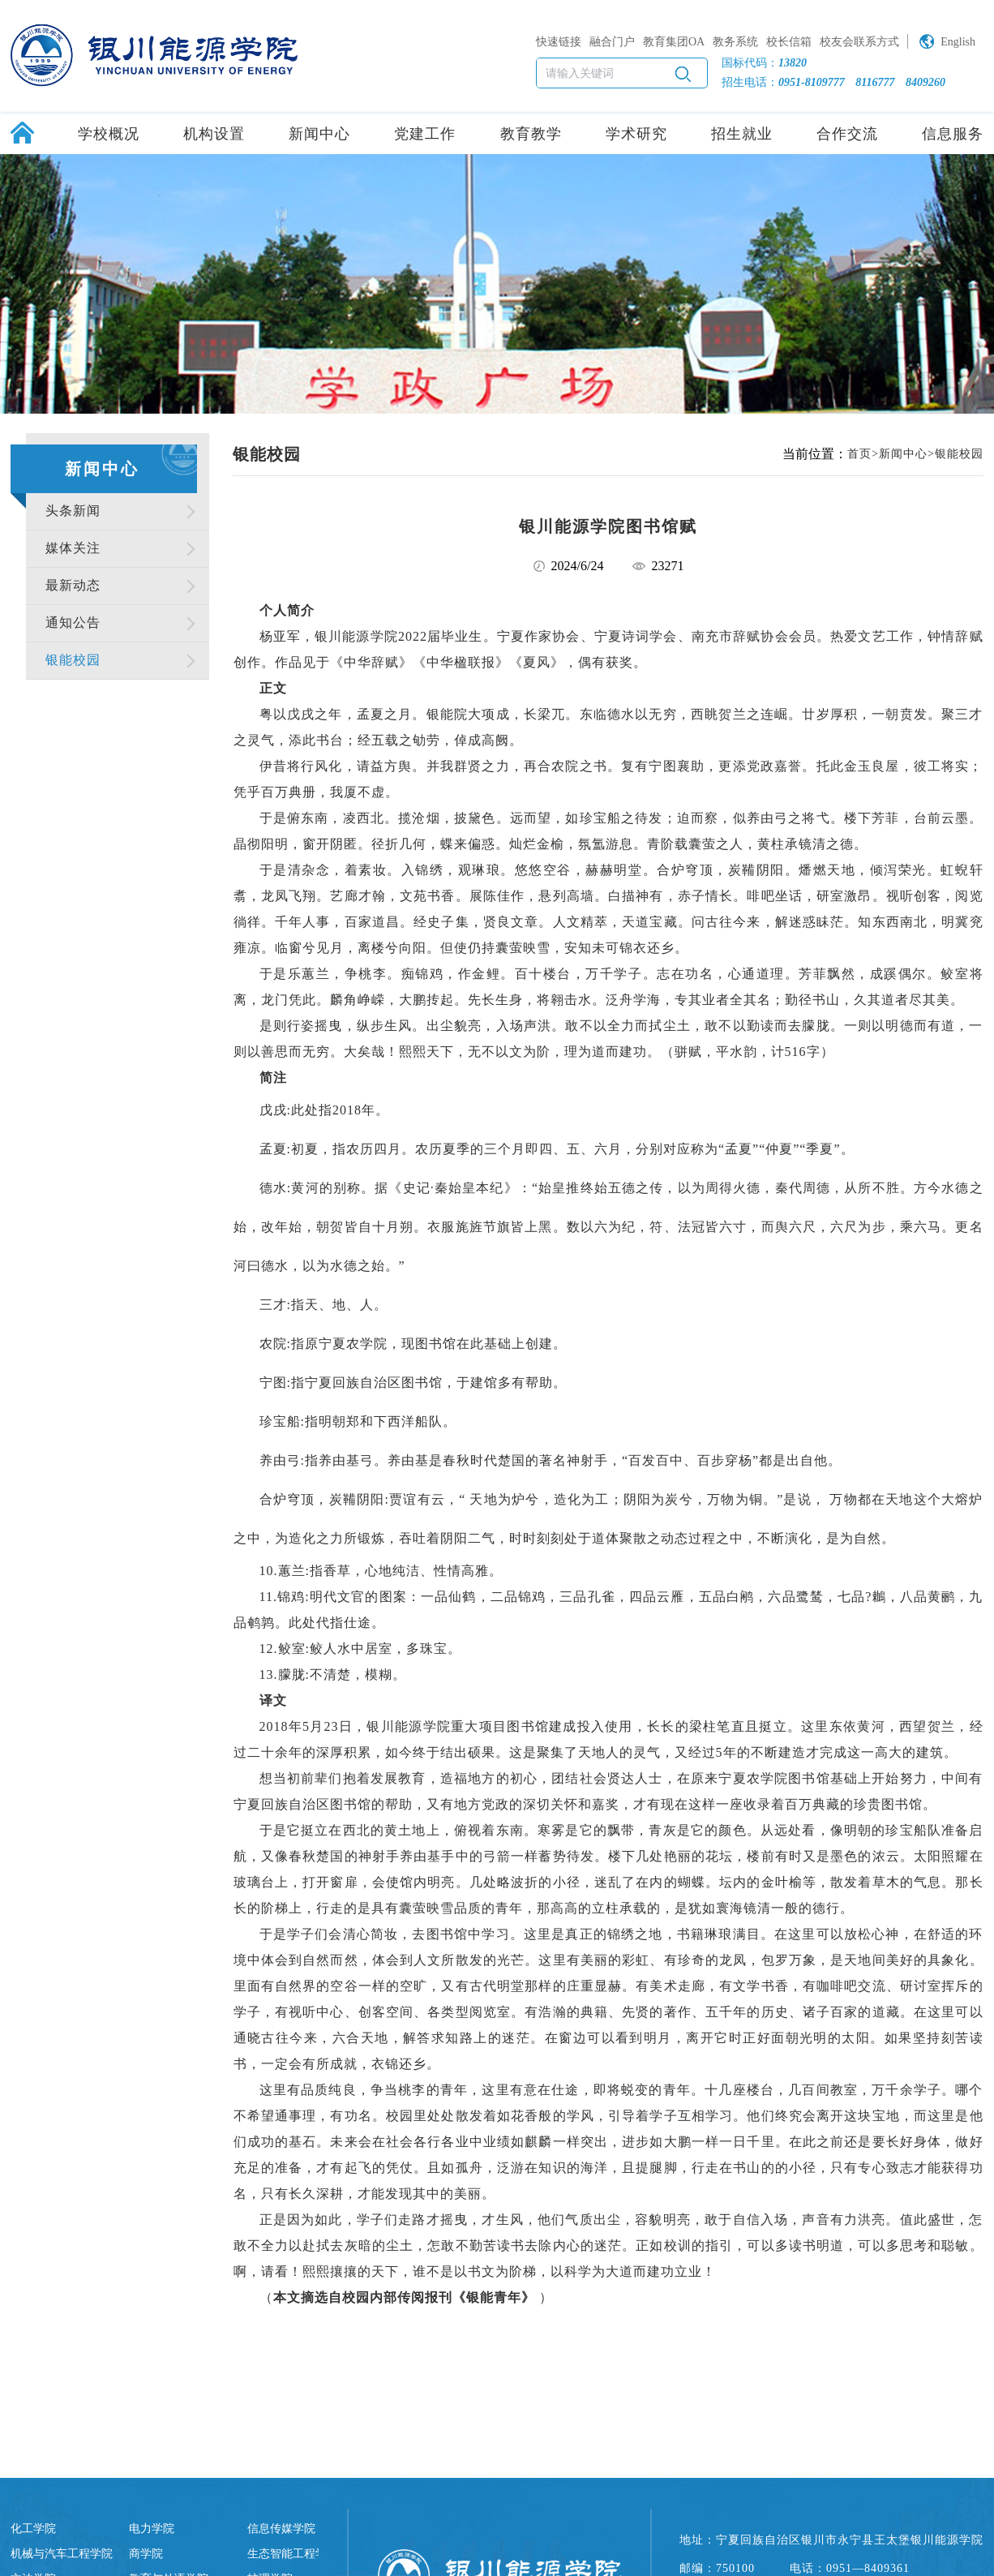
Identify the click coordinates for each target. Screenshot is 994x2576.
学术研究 (636, 134)
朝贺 (330, 1227)
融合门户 (612, 42)
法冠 (691, 1227)
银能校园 (73, 660)
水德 (955, 1188)
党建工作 (425, 134)
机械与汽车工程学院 (62, 2554)
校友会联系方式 (859, 42)
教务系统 (735, 42)
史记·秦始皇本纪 (453, 1188)
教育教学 (531, 134)
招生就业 (742, 134)
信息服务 (952, 134)
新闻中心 (319, 134)
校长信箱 (789, 42)
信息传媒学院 (281, 2528)
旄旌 (469, 1227)
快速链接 (558, 42)
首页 (859, 454)
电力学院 (151, 2528)
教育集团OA (674, 42)
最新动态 (73, 585)
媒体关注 (73, 548)
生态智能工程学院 (292, 2554)
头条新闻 (73, 510)
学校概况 (108, 134)
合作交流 (847, 134)
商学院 (146, 2554)
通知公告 (73, 622)
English (957, 42)
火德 (746, 1188)
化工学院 (33, 2528)
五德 (622, 1188)
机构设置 (214, 134)
